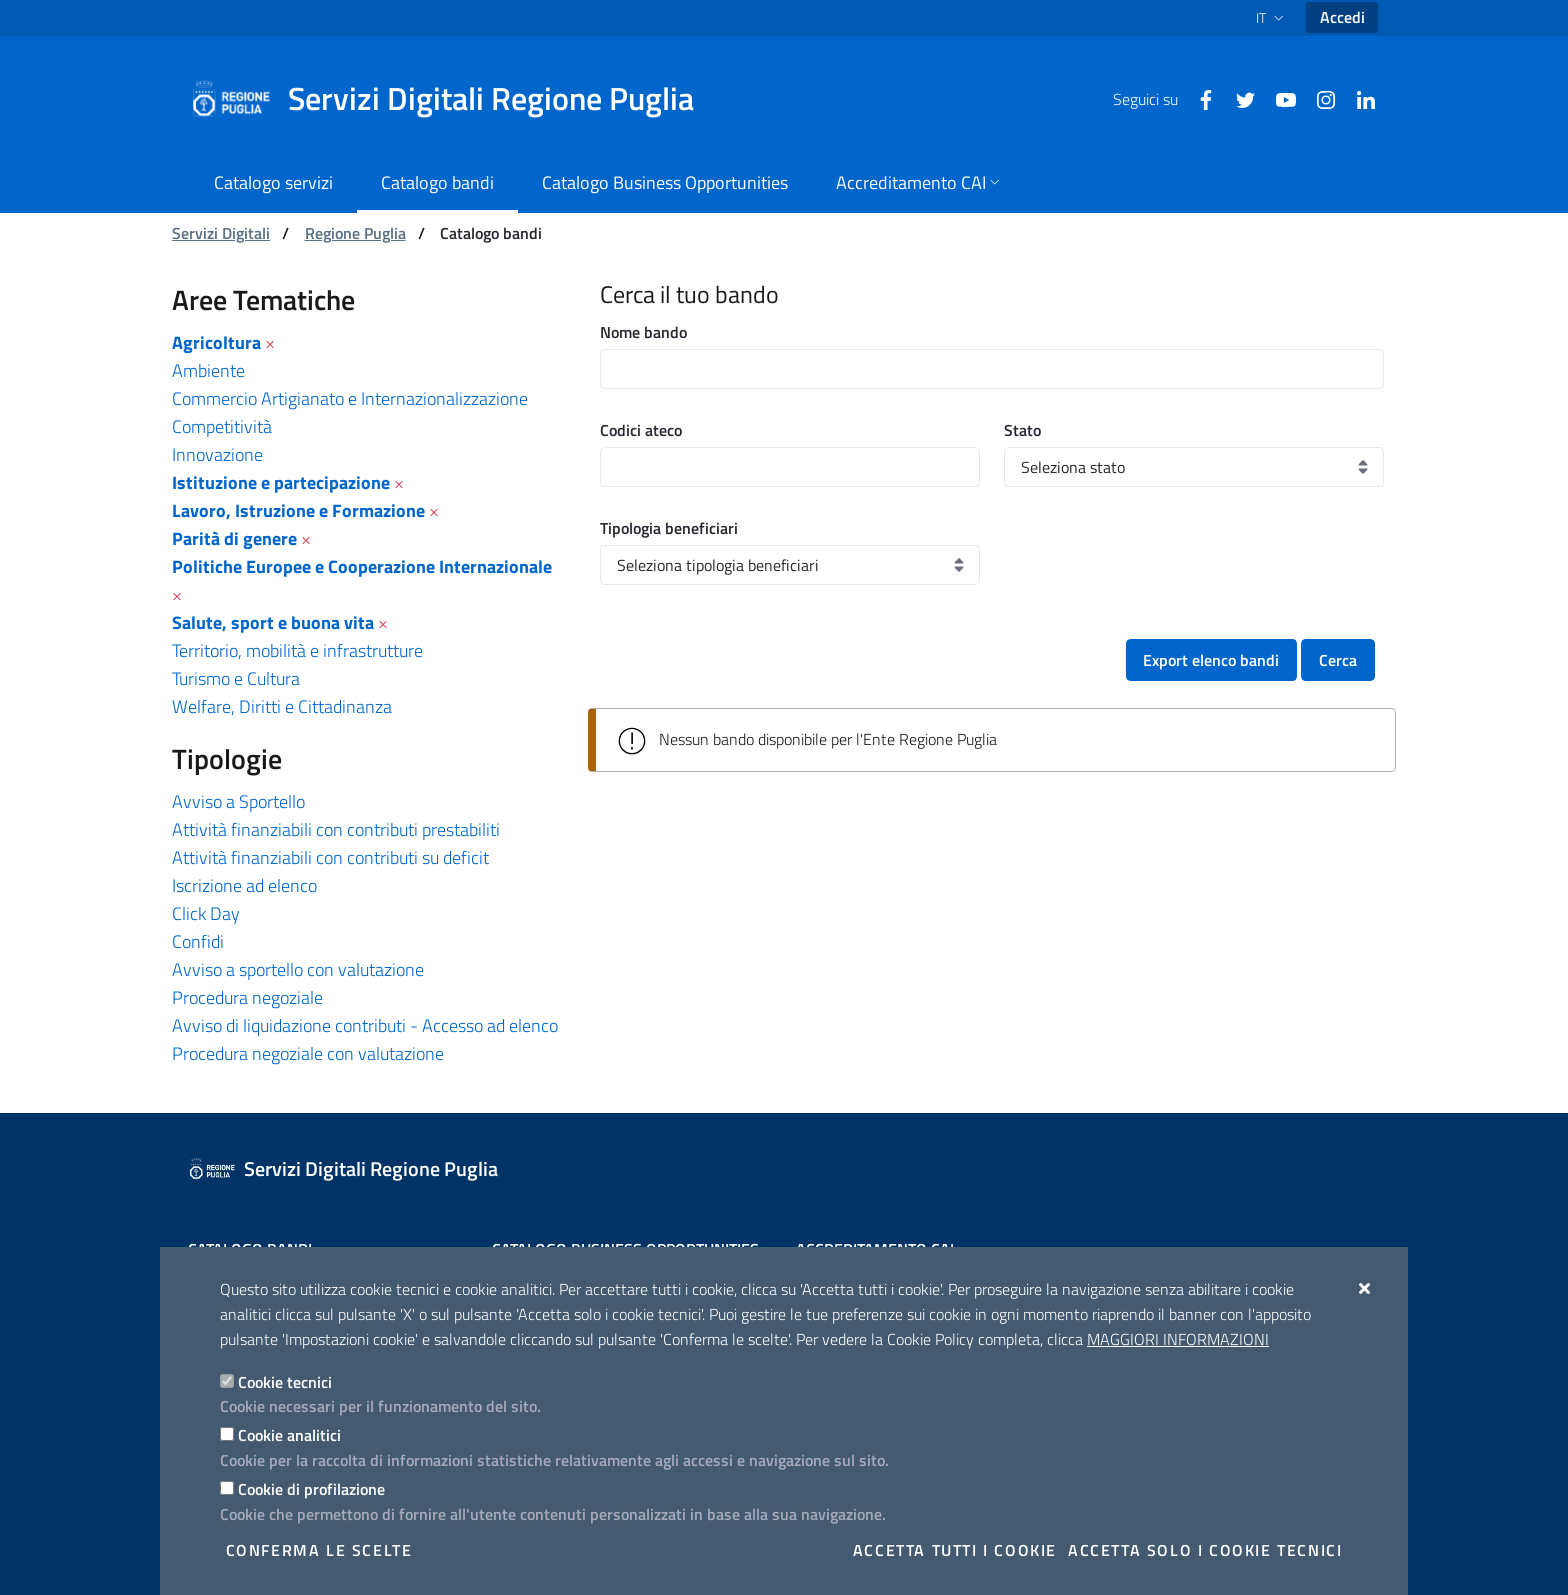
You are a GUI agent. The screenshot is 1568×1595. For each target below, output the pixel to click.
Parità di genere (234, 538)
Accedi (1342, 17)
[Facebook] (1198, 98)
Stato (1022, 430)
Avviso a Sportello (238, 801)
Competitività (222, 426)
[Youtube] (1278, 98)
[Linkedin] (1358, 98)
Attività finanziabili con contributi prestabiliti (336, 829)
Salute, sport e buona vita (273, 622)
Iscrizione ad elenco (244, 885)
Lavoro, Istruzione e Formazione (298, 510)
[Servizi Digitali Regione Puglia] (454, 99)
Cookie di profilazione (311, 1489)
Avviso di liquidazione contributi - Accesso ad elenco (365, 1025)
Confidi (198, 941)
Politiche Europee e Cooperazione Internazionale (362, 566)
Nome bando (643, 332)
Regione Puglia (355, 233)
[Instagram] (1318, 98)
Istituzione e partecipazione (281, 482)
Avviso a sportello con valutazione (298, 969)
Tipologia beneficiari (669, 528)
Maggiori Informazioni (1178, 1339)
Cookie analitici (289, 1435)
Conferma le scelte (319, 1550)
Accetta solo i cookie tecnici (1205, 1550)
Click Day (206, 913)
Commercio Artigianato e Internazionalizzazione (350, 398)
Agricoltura (216, 342)
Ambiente (208, 370)
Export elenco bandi (1211, 660)
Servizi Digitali (221, 233)
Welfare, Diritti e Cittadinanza (282, 706)
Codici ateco (641, 430)
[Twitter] (1238, 98)
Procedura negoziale (247, 997)
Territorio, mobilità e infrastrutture (297, 650)
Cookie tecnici (285, 1382)
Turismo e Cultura (236, 678)
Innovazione (217, 454)
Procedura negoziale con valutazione (308, 1053)
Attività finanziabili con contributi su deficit (330, 857)
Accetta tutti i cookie (955, 1550)
